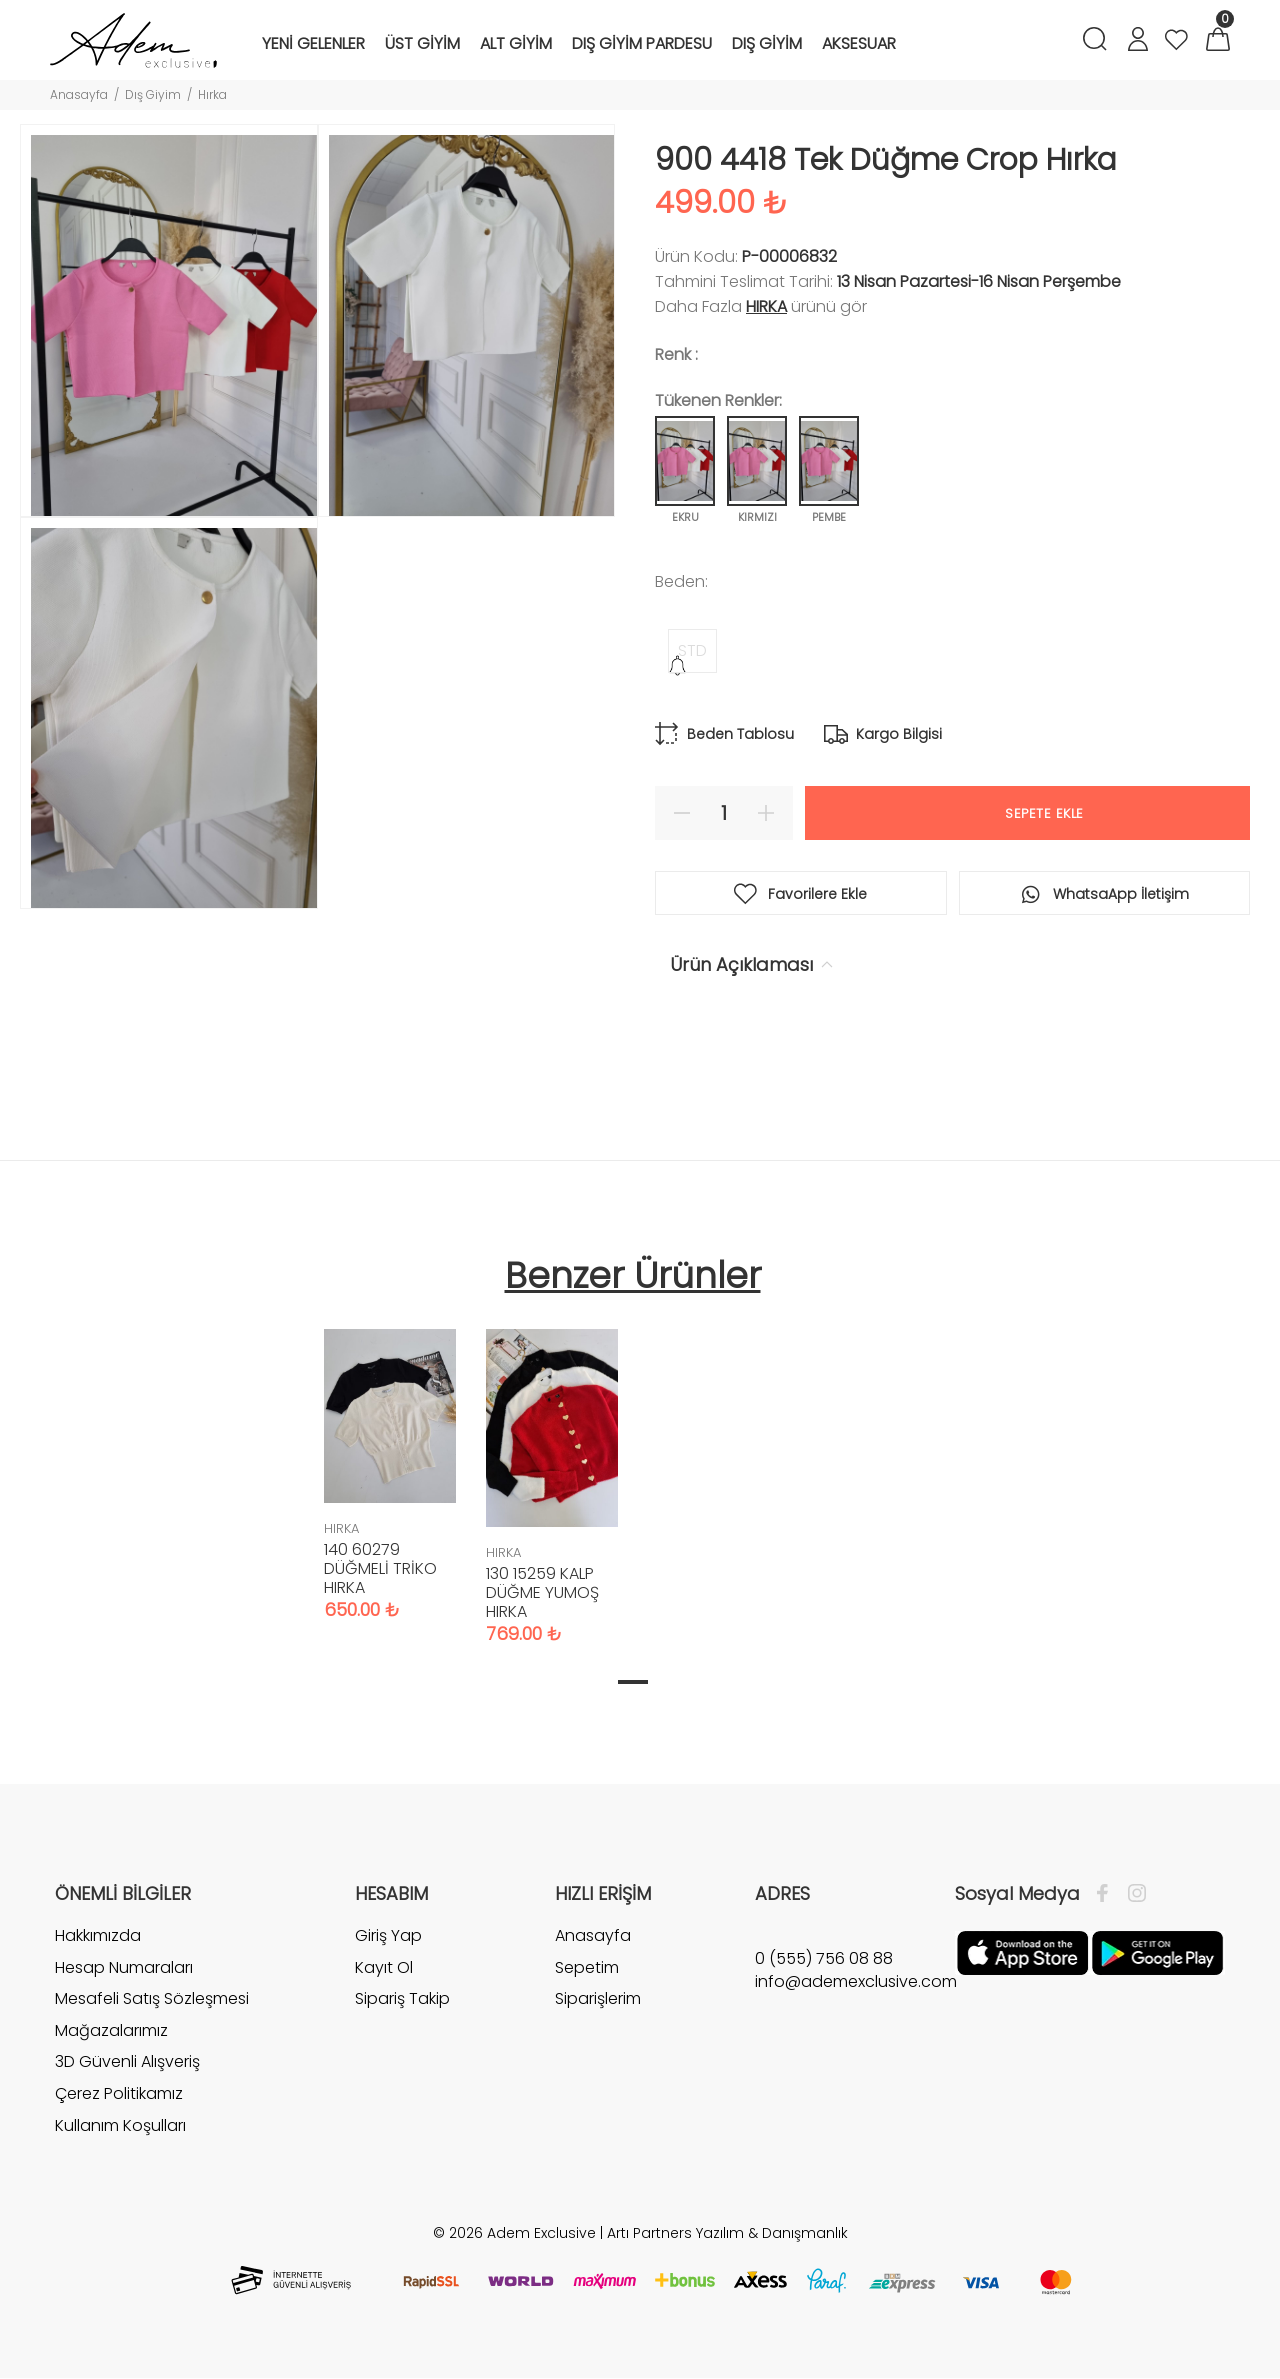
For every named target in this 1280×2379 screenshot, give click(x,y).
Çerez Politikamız (119, 2093)
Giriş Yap (388, 1936)
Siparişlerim (598, 1998)
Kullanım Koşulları (120, 2125)
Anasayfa (79, 94)
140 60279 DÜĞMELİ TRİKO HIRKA (380, 1568)
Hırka (212, 94)
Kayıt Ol (384, 1967)
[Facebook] (1107, 1894)
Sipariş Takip (402, 1998)
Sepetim (587, 1967)
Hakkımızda (98, 1936)
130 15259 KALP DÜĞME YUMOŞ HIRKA (542, 1592)
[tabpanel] (390, 1454)
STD (692, 650)
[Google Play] (1157, 1952)
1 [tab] (633, 1682)
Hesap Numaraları (124, 1967)
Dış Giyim (153, 94)
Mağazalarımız (111, 2030)
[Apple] (1022, 1952)
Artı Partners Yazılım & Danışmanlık (727, 2233)
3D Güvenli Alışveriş (127, 2061)
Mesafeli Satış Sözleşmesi (152, 1998)
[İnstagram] (1132, 1894)
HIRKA (766, 306)
